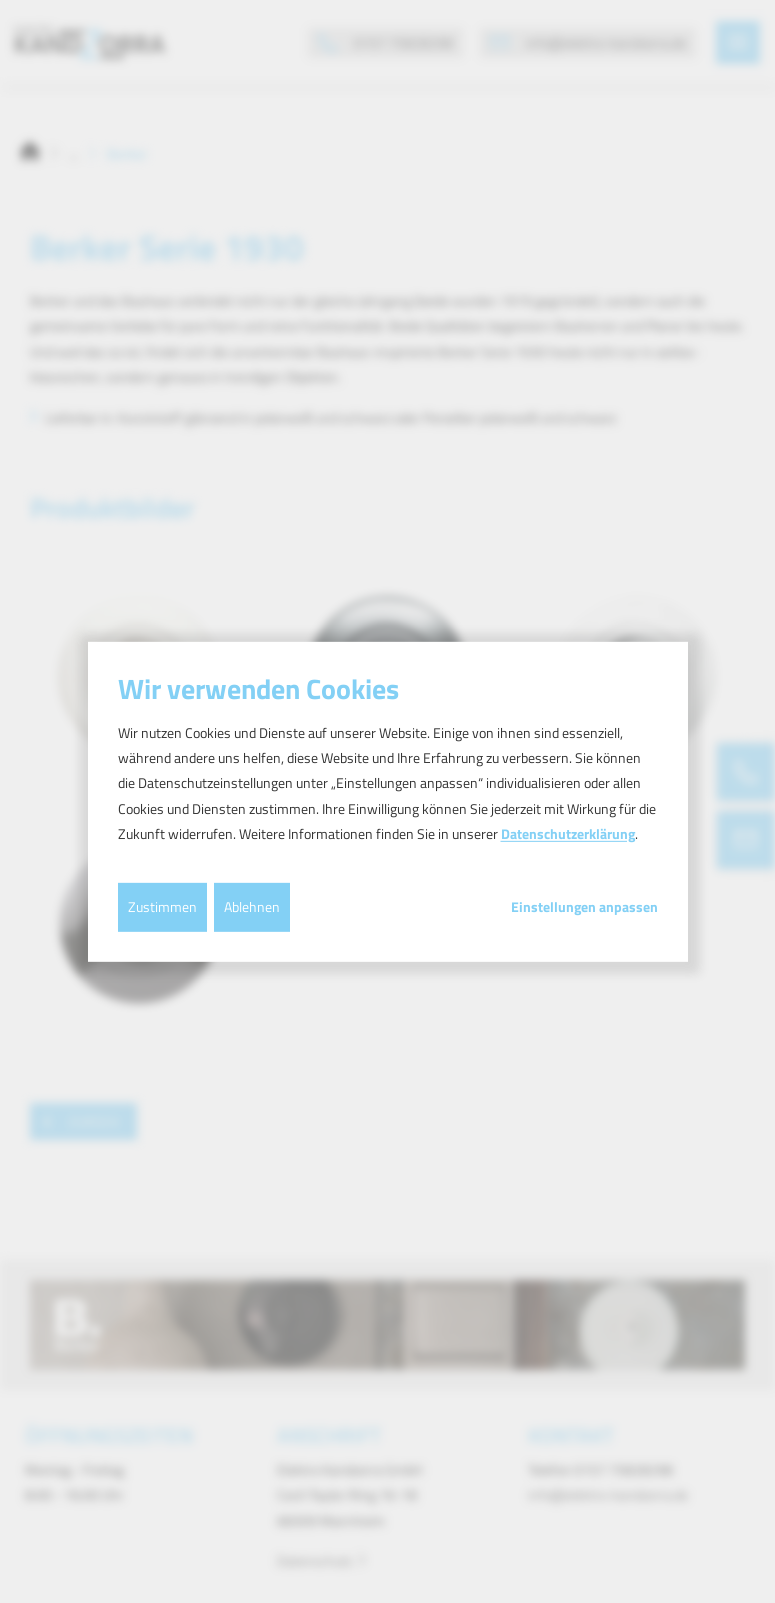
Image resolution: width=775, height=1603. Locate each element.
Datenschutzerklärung (568, 833)
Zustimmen (162, 906)
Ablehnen (252, 906)
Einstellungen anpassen (584, 907)
